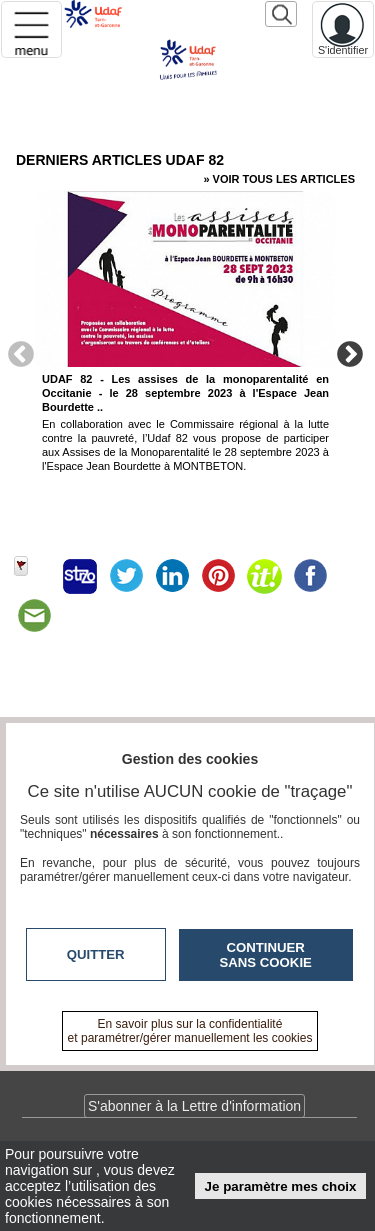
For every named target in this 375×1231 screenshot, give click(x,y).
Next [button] (350, 353)
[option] (185, 351)
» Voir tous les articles (279, 179)
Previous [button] (21, 353)
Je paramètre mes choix (281, 1186)
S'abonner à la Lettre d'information (194, 1106)
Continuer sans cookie (266, 955)
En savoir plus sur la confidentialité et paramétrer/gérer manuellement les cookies (190, 1031)
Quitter (96, 954)
